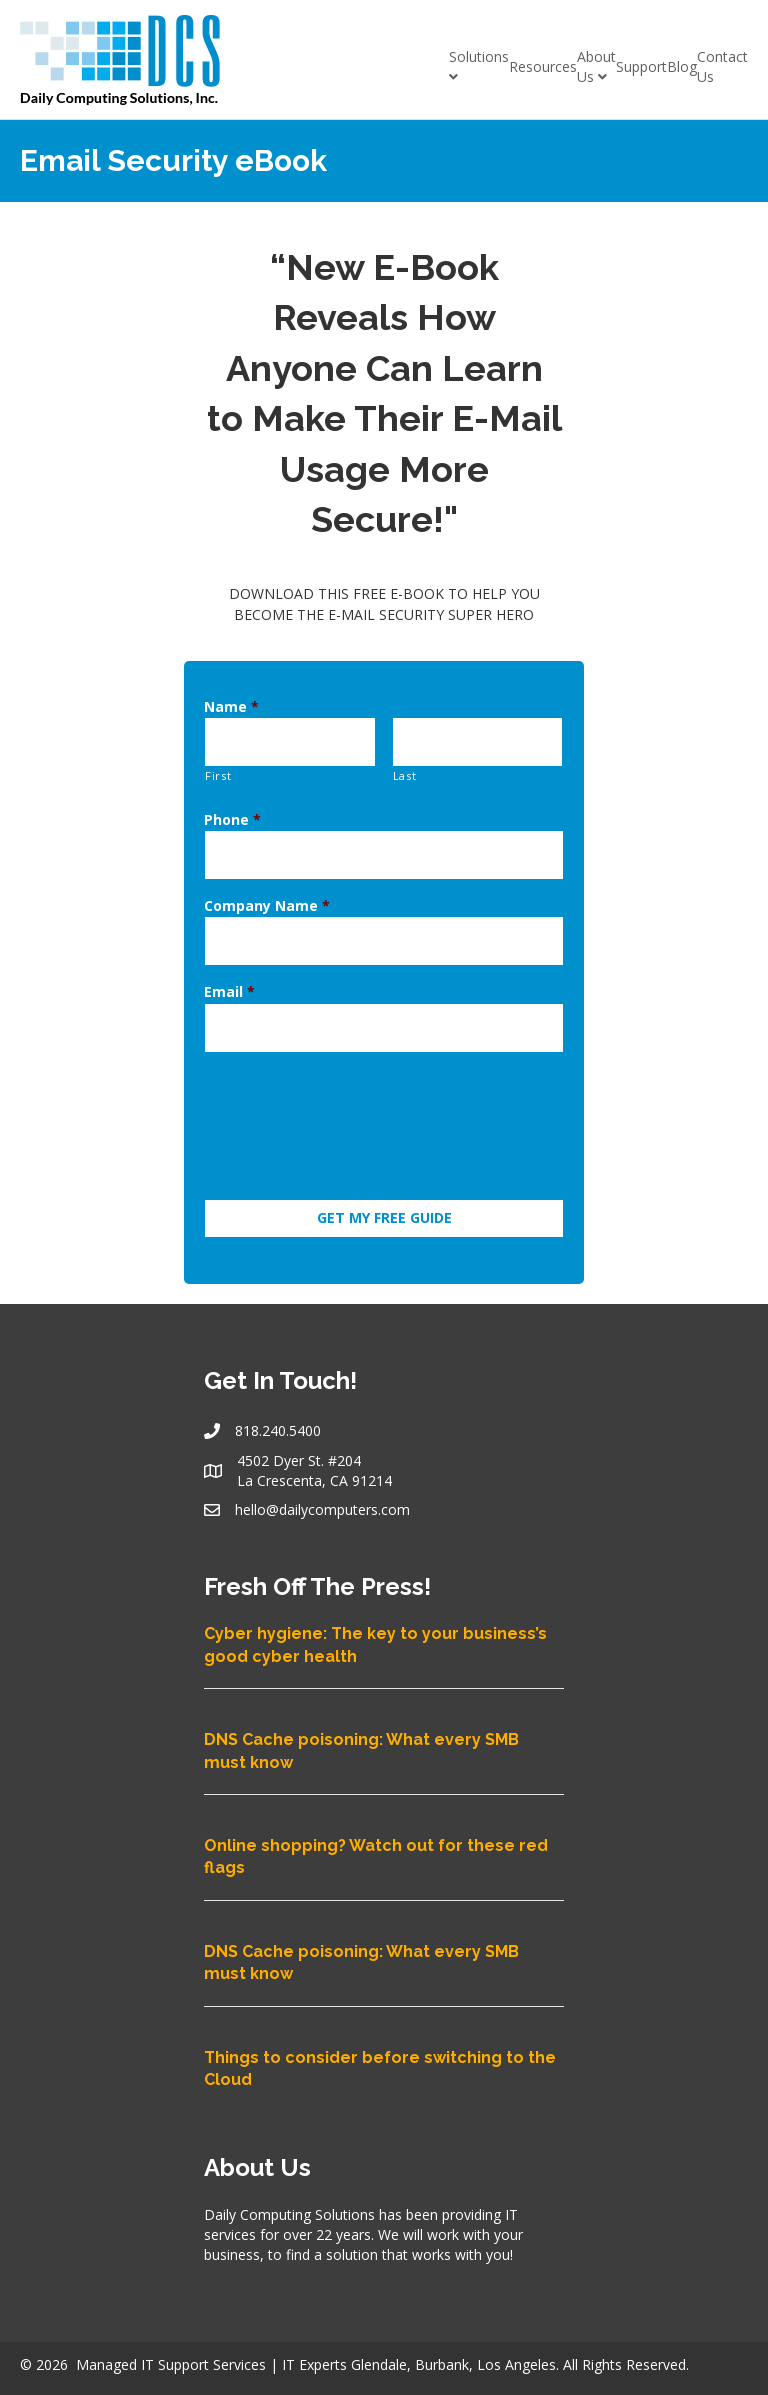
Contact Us (722, 66)
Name (231, 707)
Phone (232, 812)
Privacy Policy (520, 2368)
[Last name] (478, 738)
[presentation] (356, 1096)
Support (641, 66)
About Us (596, 66)
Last (405, 767)
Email (229, 968)
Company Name (267, 890)
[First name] (290, 738)
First (218, 767)
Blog (682, 66)
